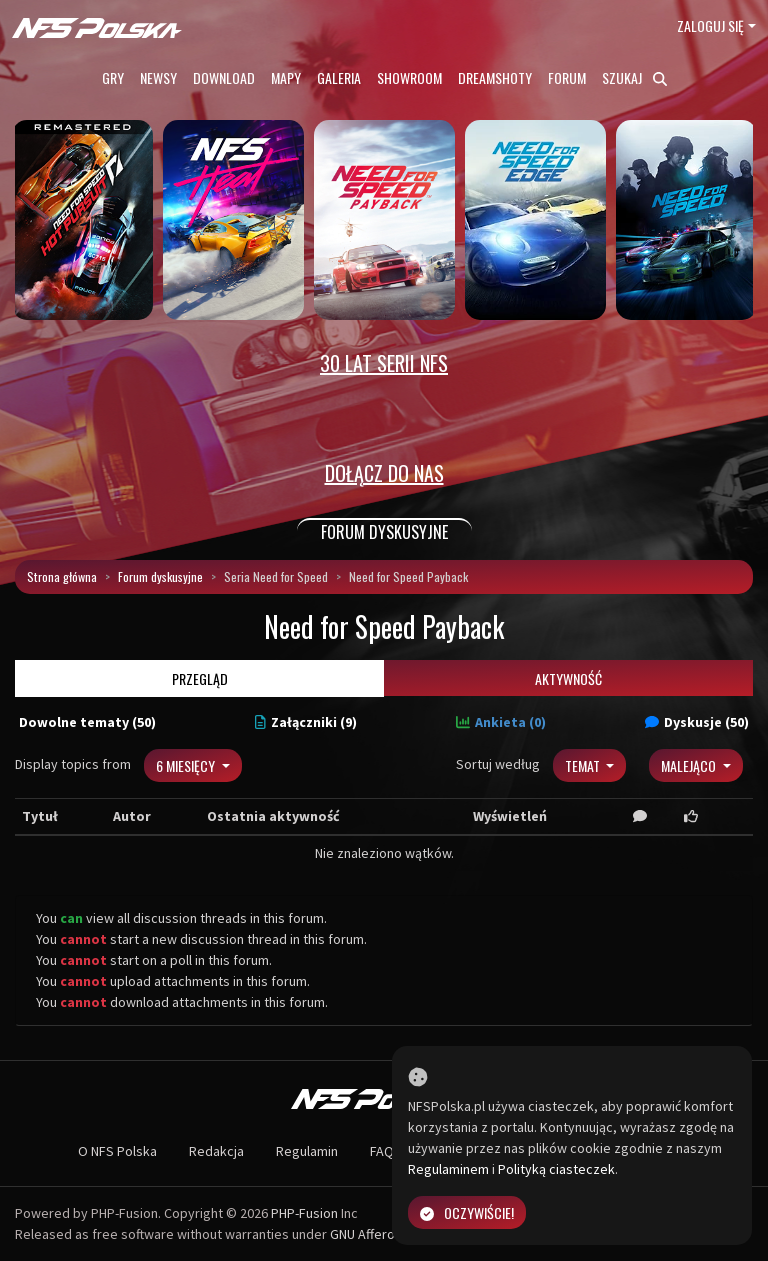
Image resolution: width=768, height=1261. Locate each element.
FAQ (382, 1151)
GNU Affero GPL (375, 1234)
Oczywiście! (467, 1212)
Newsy (158, 77)
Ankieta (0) (501, 722)
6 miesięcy (187, 765)
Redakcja (216, 1151)
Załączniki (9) (306, 722)
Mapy (286, 77)
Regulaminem (448, 1169)
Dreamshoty (495, 77)
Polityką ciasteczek (556, 1169)
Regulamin (307, 1151)
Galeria (339, 77)
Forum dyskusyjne (160, 576)
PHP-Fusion (304, 1213)
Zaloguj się (710, 25)
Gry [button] (113, 77)
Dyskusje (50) (697, 722)
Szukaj (634, 77)
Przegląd (200, 678)
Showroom (409, 77)
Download (224, 77)
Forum (567, 77)
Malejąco (690, 765)
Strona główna (62, 576)
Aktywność (568, 678)
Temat (584, 765)
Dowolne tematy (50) (87, 722)
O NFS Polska (117, 1151)
